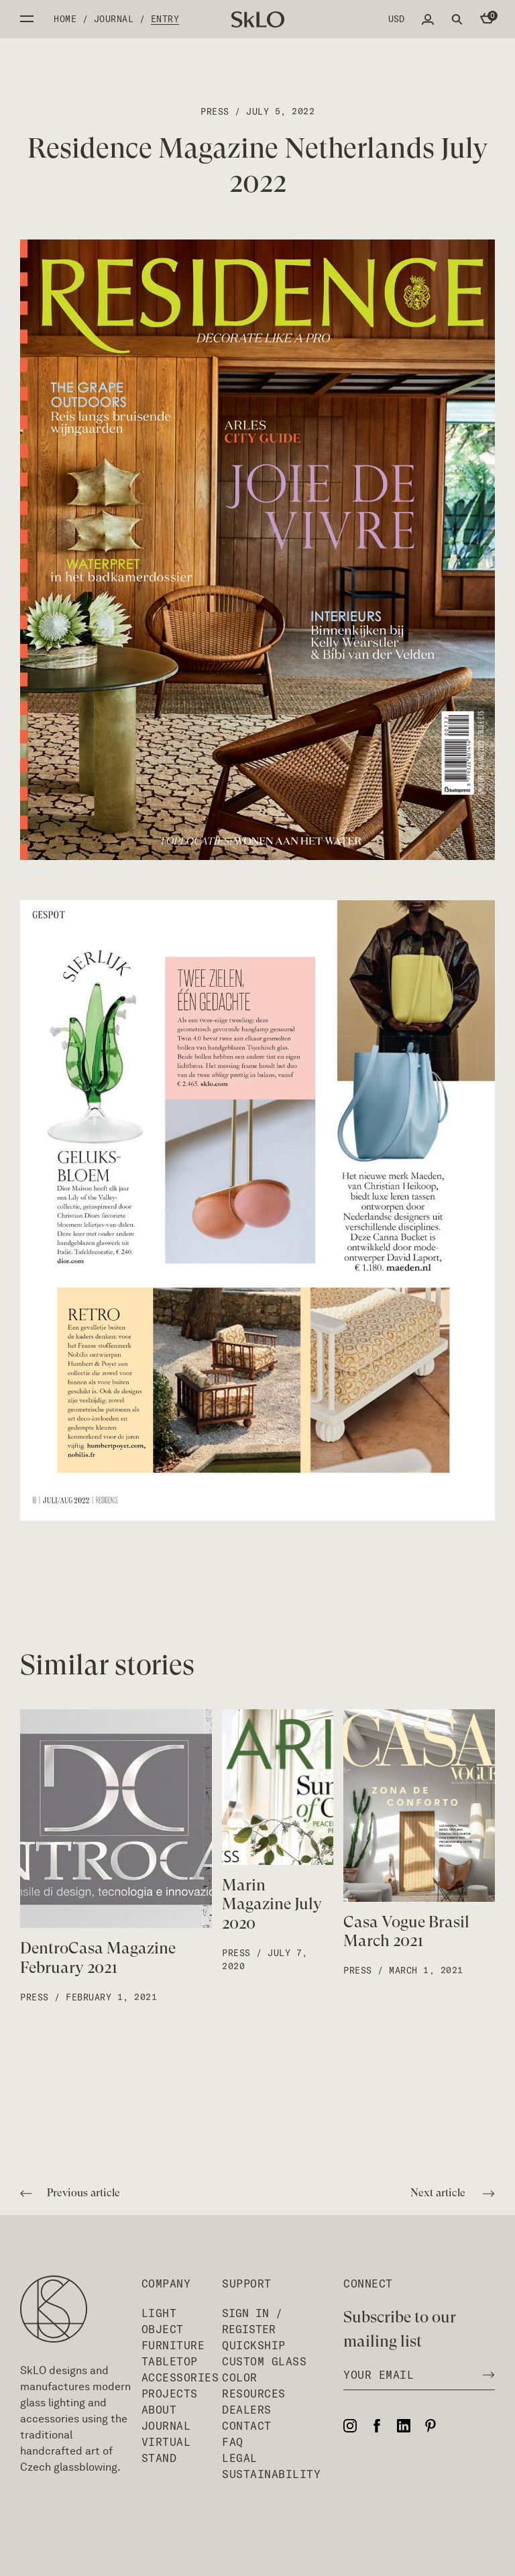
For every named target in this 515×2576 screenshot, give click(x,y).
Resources (254, 2393)
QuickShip (254, 2345)
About (159, 2409)
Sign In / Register (252, 2321)
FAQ (232, 2442)
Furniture (173, 2345)
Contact (247, 2425)
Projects (169, 2393)
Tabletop (169, 2361)
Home (65, 18)
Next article (452, 2194)
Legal (240, 2458)
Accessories (180, 2377)
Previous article (70, 2194)
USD (396, 18)
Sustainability (271, 2474)
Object (162, 2329)
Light (159, 2313)
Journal (114, 18)
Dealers (247, 2409)
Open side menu (27, 18)
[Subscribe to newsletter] (485, 2375)
